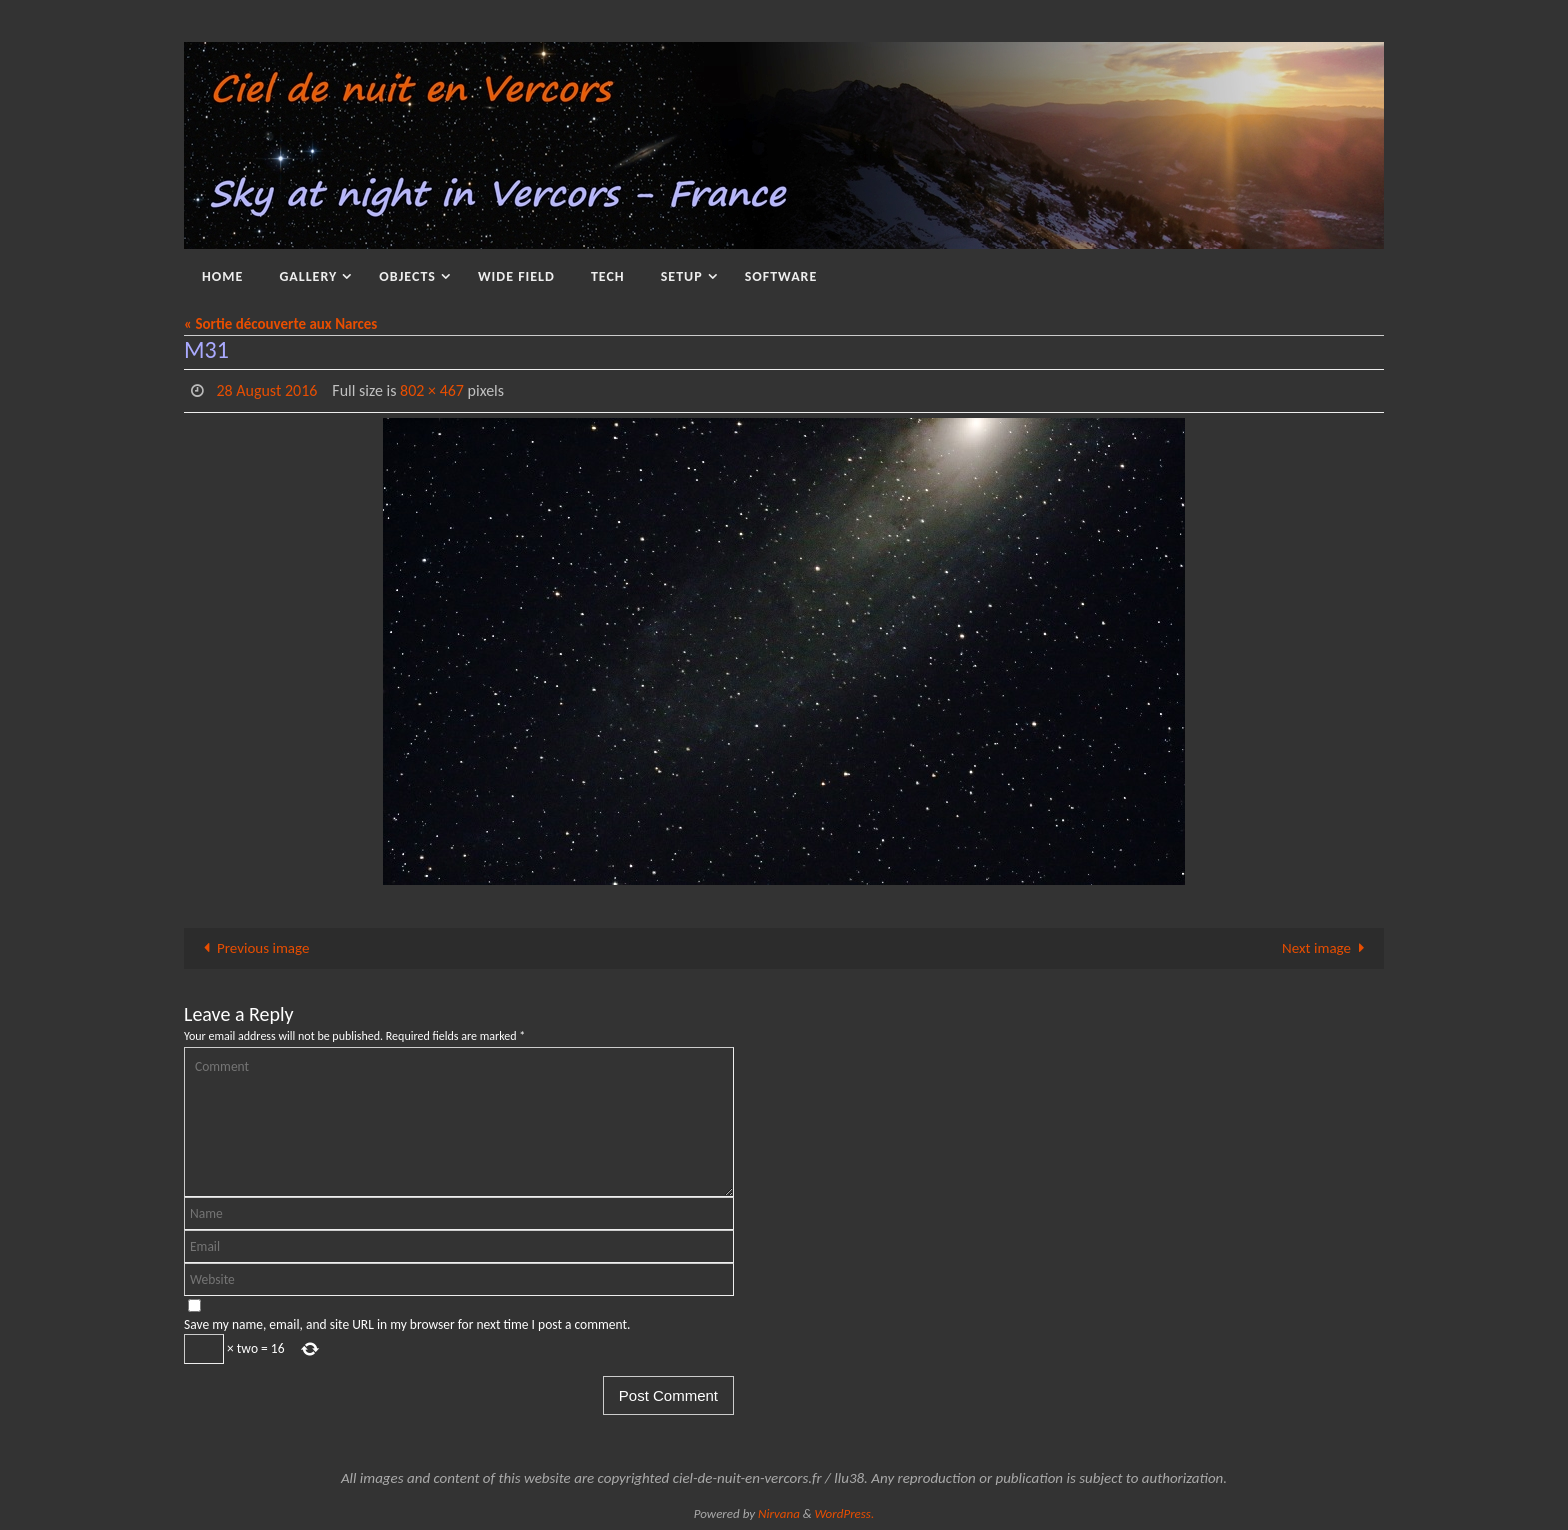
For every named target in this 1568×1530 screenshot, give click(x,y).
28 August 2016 (266, 390)
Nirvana (779, 1513)
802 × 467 (432, 390)
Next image (1327, 948)
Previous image (252, 948)
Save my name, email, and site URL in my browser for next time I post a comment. (407, 1324)
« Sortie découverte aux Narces (280, 324)
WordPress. (845, 1513)
